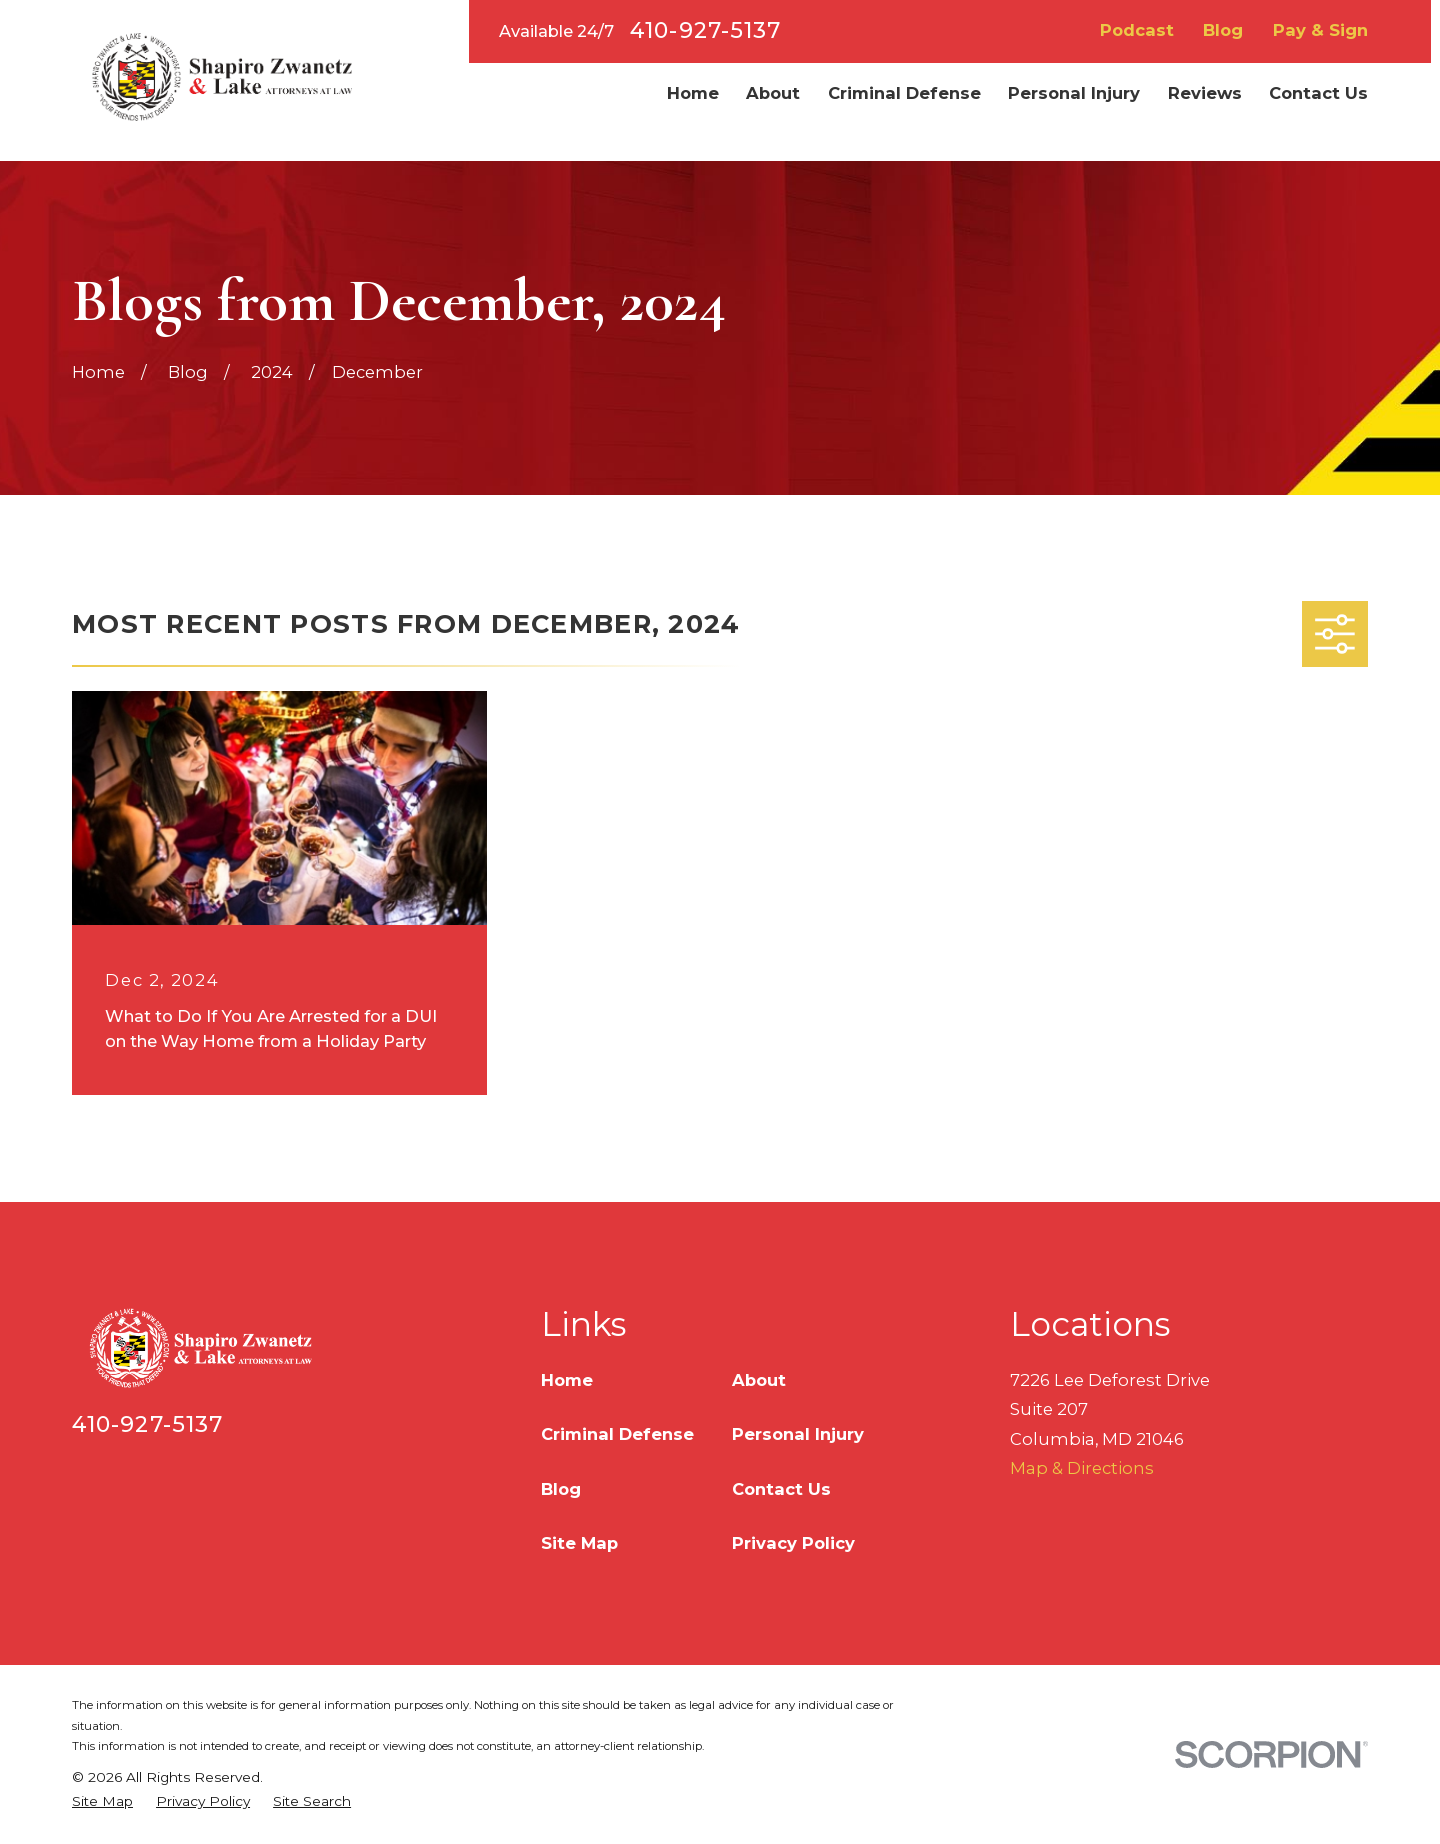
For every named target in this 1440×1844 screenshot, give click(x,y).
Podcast (1137, 30)
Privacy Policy (793, 1543)
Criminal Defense (617, 1434)
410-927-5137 (705, 31)
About (759, 1380)
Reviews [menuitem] (1205, 93)
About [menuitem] (773, 93)
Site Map (579, 1543)
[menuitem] (102, 1801)
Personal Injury (798, 1434)
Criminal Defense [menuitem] (904, 93)
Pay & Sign (1320, 30)
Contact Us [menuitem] (1318, 93)
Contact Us (781, 1489)
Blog (1223, 30)
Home (567, 1380)
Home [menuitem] (693, 93)
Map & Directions (1082, 1468)
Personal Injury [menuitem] (1074, 93)
